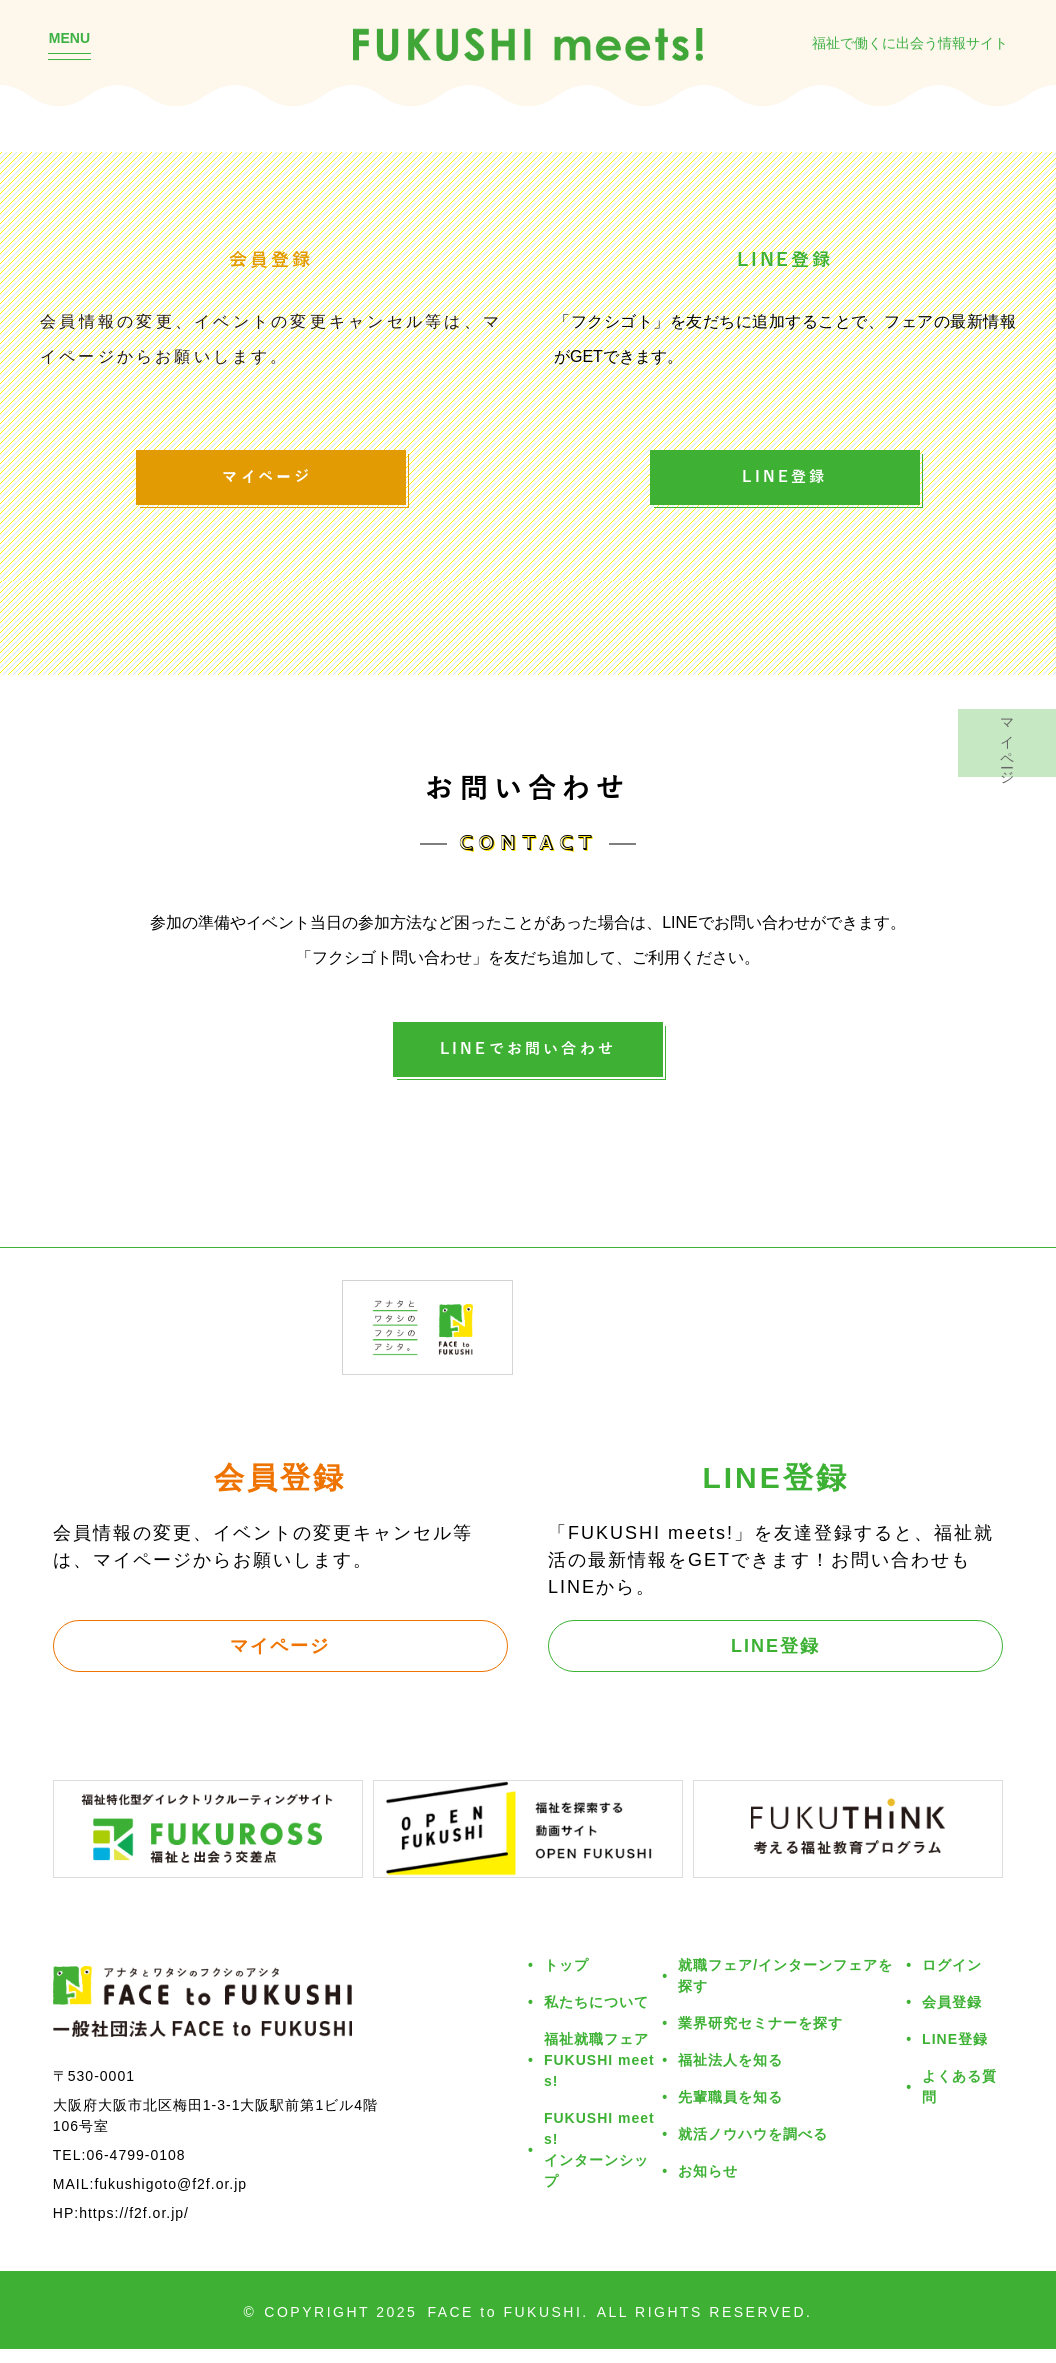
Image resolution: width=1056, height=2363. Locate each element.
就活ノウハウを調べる (753, 2148)
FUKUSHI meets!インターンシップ (599, 2164)
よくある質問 (959, 2101)
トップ (566, 1979)
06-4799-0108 (135, 2168)
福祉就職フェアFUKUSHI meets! (599, 2074)
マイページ (270, 481)
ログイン (952, 1979)
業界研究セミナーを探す (760, 2037)
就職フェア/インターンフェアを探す (785, 1990)
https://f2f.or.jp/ (134, 2226)
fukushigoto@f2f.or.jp (170, 2197)
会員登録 (952, 2016)
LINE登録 (784, 481)
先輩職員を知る (730, 2111)
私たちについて (596, 2016)
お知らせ (708, 2185)
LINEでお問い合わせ (527, 1060)
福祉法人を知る (730, 2074)
